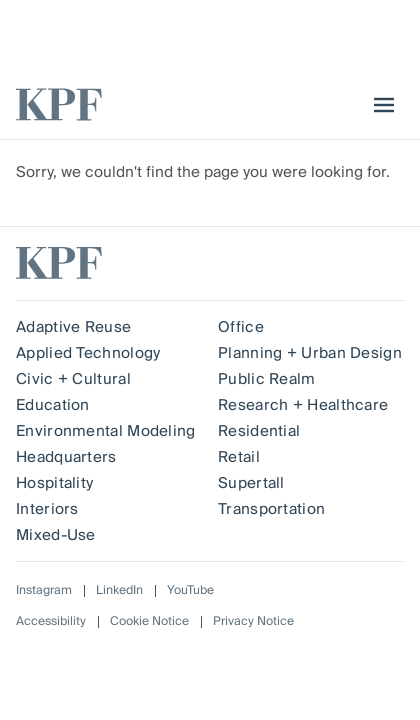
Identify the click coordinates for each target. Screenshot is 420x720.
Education (53, 405)
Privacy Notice (253, 621)
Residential (259, 431)
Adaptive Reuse (73, 327)
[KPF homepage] (59, 104)
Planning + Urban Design (310, 353)
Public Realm (267, 379)
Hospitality (54, 483)
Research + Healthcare (303, 405)
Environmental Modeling (106, 431)
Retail (239, 457)
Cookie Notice (149, 621)
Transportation (271, 509)
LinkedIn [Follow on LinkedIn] (119, 590)
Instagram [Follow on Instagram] (44, 590)
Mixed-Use (56, 535)
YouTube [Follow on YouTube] (190, 590)
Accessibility (51, 621)
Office (241, 327)
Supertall (251, 483)
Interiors (47, 509)
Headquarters (66, 457)
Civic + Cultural (73, 379)
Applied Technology (88, 353)
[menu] (379, 105)
